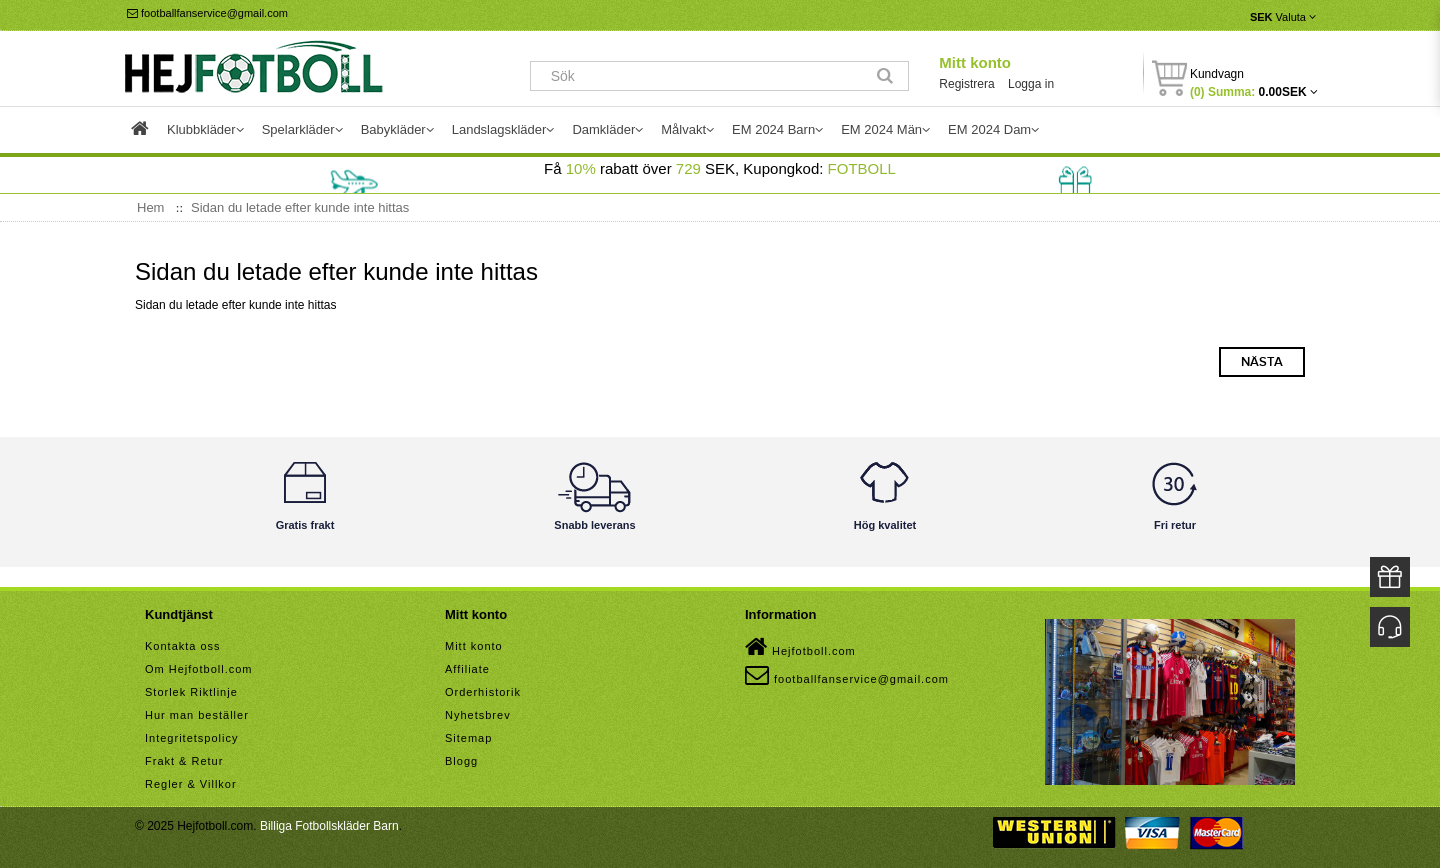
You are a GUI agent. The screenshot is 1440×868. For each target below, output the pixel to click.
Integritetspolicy (191, 738)
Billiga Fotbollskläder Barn (329, 826)
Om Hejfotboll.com (198, 669)
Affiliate (467, 669)
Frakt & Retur (184, 761)
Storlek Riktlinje (191, 692)
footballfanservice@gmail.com (207, 13)
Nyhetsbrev (478, 715)
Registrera (966, 84)
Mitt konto (975, 62)
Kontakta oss (183, 646)
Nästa (1262, 362)
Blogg (461, 761)
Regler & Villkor (191, 784)
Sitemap (468, 738)
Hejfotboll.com (800, 647)
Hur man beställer (197, 715)
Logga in (1031, 84)
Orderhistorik (483, 692)
